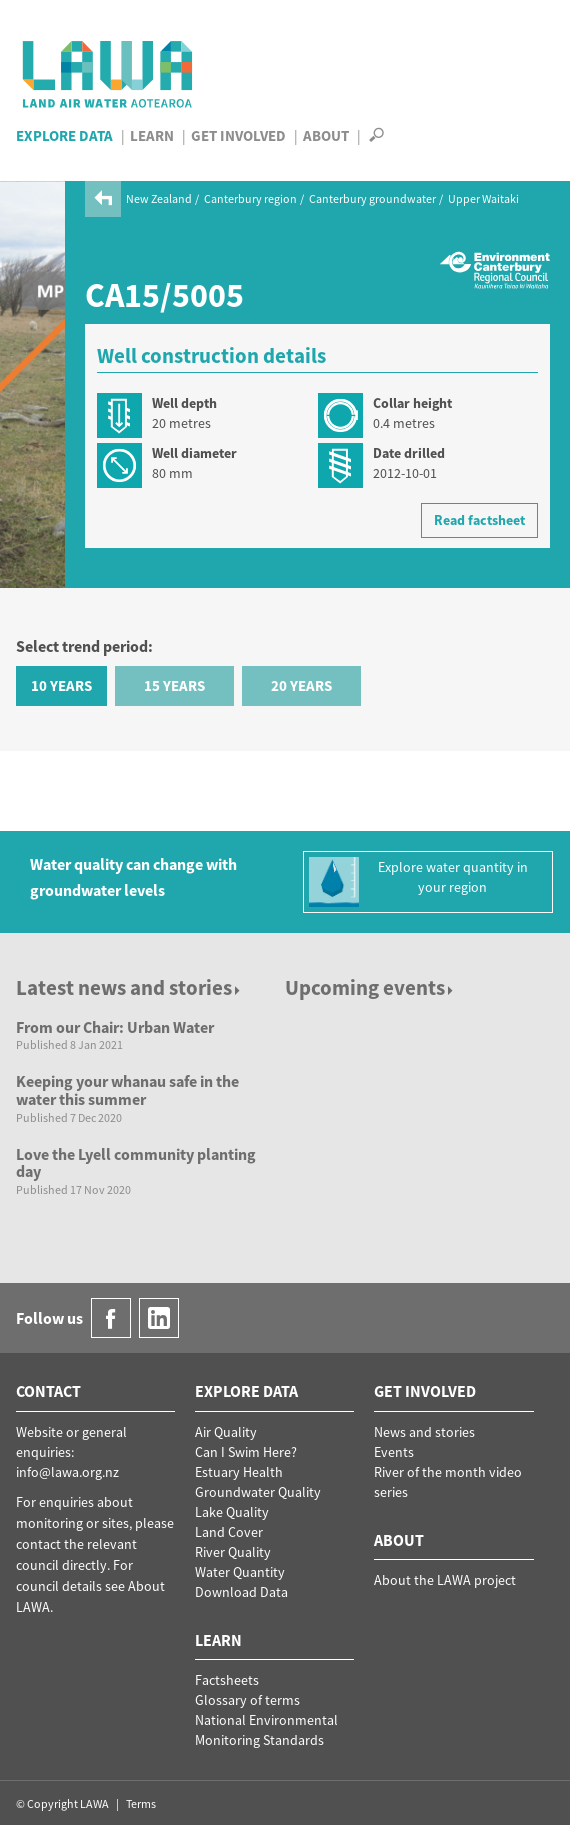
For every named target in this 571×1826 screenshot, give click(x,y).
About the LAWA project (445, 1580)
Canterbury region (250, 198)
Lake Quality (232, 1512)
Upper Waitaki (483, 198)
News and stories (424, 1432)
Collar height (412, 403)
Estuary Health (239, 1472)
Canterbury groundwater (372, 198)
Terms (141, 1803)
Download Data (241, 1592)
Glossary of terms (247, 1700)
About (326, 135)
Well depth (184, 403)
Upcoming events (370, 987)
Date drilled (409, 453)
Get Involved (238, 135)
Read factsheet (479, 520)
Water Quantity (240, 1572)
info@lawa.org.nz (67, 1472)
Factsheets (227, 1680)
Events (394, 1452)
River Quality (233, 1552)
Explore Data (64, 135)
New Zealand (159, 198)
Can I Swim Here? (246, 1452)
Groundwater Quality (258, 1492)
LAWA (108, 74)
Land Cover (229, 1532)
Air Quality (226, 1432)
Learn (152, 135)
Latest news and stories (129, 987)
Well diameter (194, 453)
